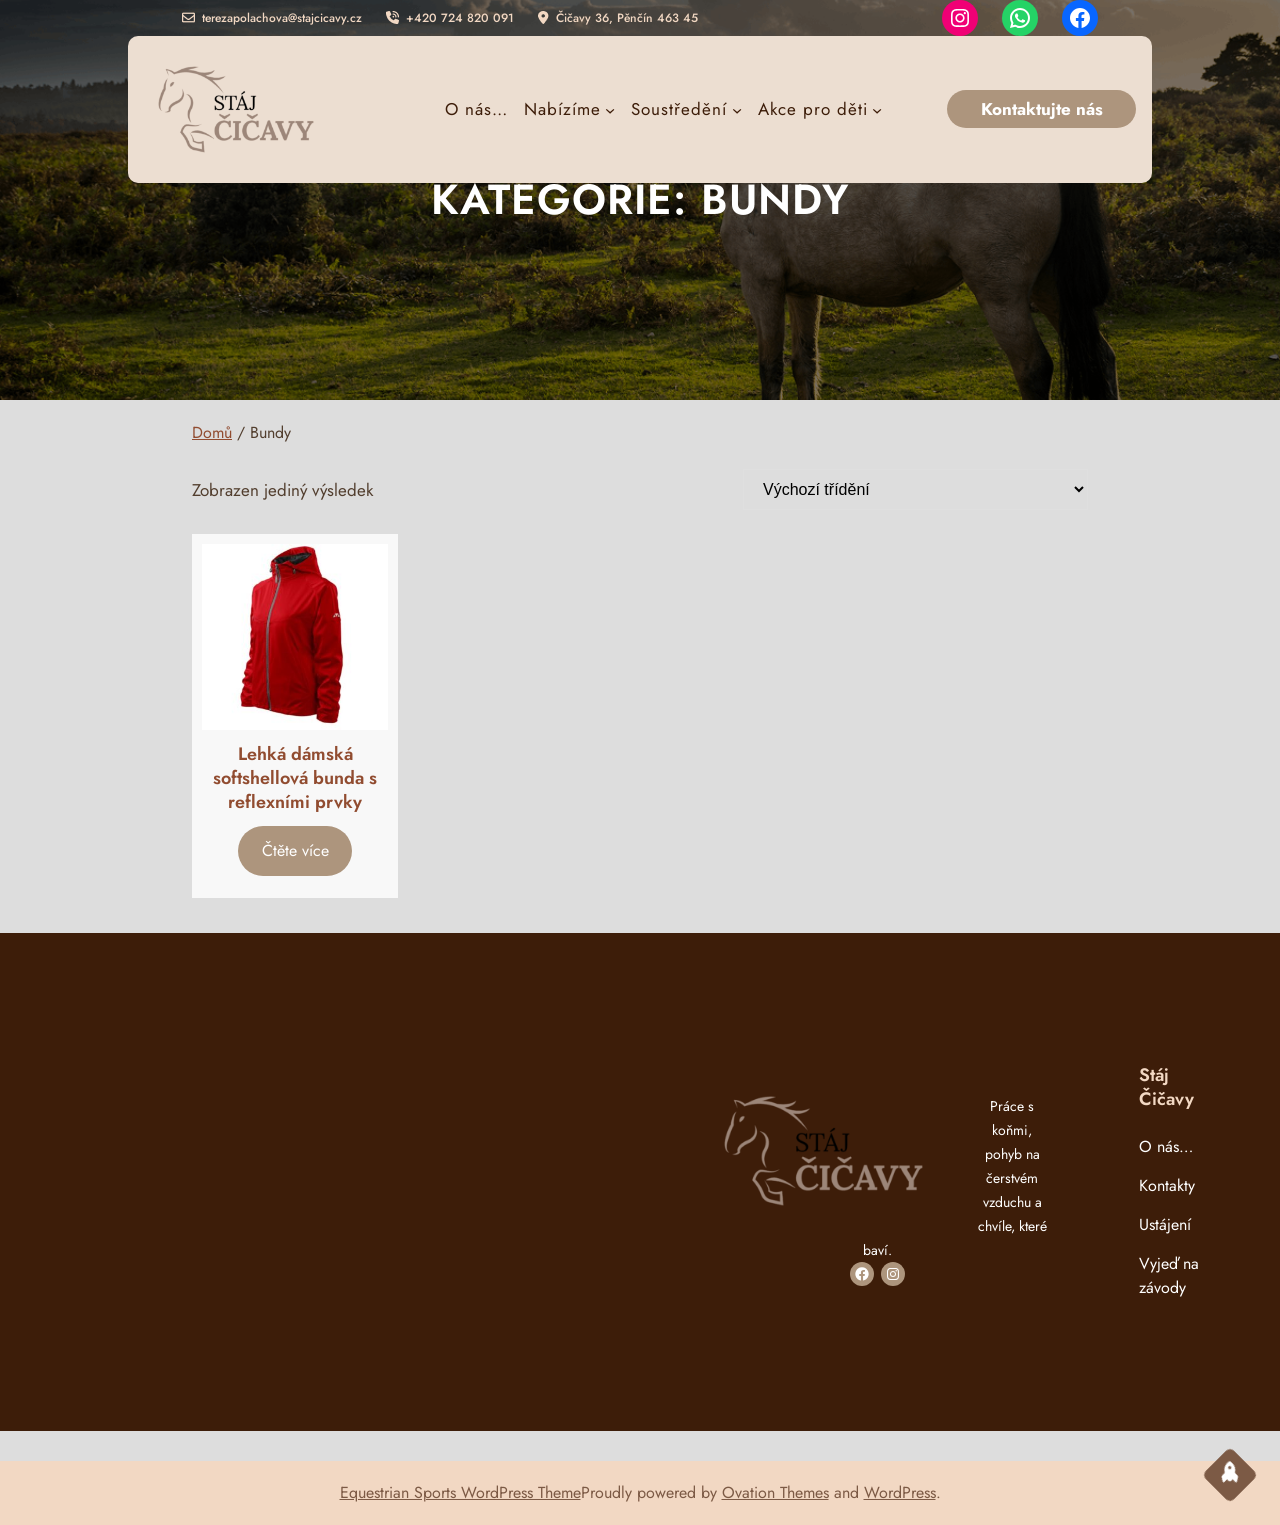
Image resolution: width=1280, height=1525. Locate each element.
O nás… (1166, 1146)
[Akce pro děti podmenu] (820, 109)
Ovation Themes (775, 1492)
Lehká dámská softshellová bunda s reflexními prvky (295, 778)
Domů (212, 432)
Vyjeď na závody (1169, 1275)
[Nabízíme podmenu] (569, 109)
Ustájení (1165, 1224)
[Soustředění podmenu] (686, 109)
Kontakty (1167, 1185)
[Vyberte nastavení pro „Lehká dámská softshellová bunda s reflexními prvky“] (295, 850)
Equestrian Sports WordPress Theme (460, 1492)
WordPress (900, 1492)
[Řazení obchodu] (915, 489)
